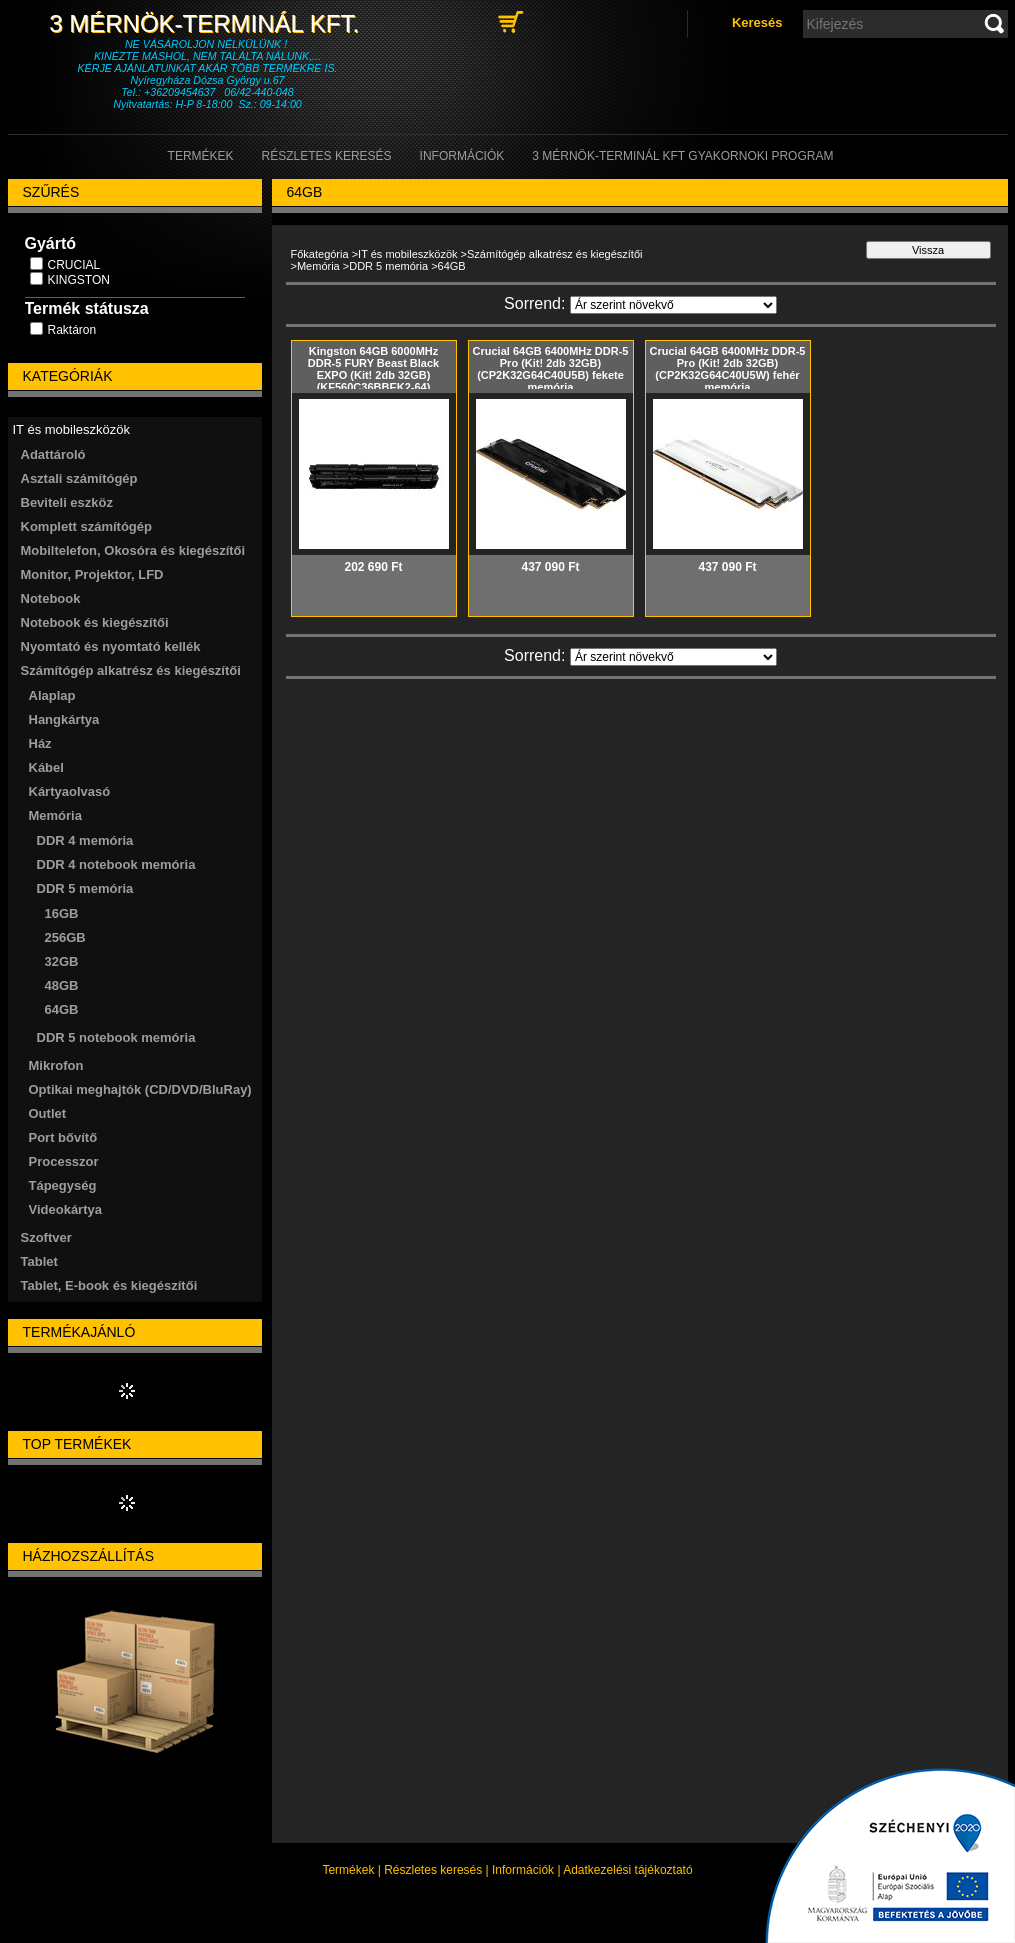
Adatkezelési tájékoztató (627, 1870)
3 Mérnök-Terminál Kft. (207, 23)
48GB (62, 985)
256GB (65, 937)
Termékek (348, 1870)
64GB (62, 1009)
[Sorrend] (673, 305)
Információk (523, 1870)
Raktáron (72, 330)
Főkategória (320, 254)
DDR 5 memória (388, 266)
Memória (318, 266)
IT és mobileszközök (407, 254)
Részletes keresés (433, 1870)
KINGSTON (79, 280)
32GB (62, 961)
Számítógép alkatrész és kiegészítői (554, 254)
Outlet (48, 1113)
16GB (62, 913)
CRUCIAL (74, 265)
